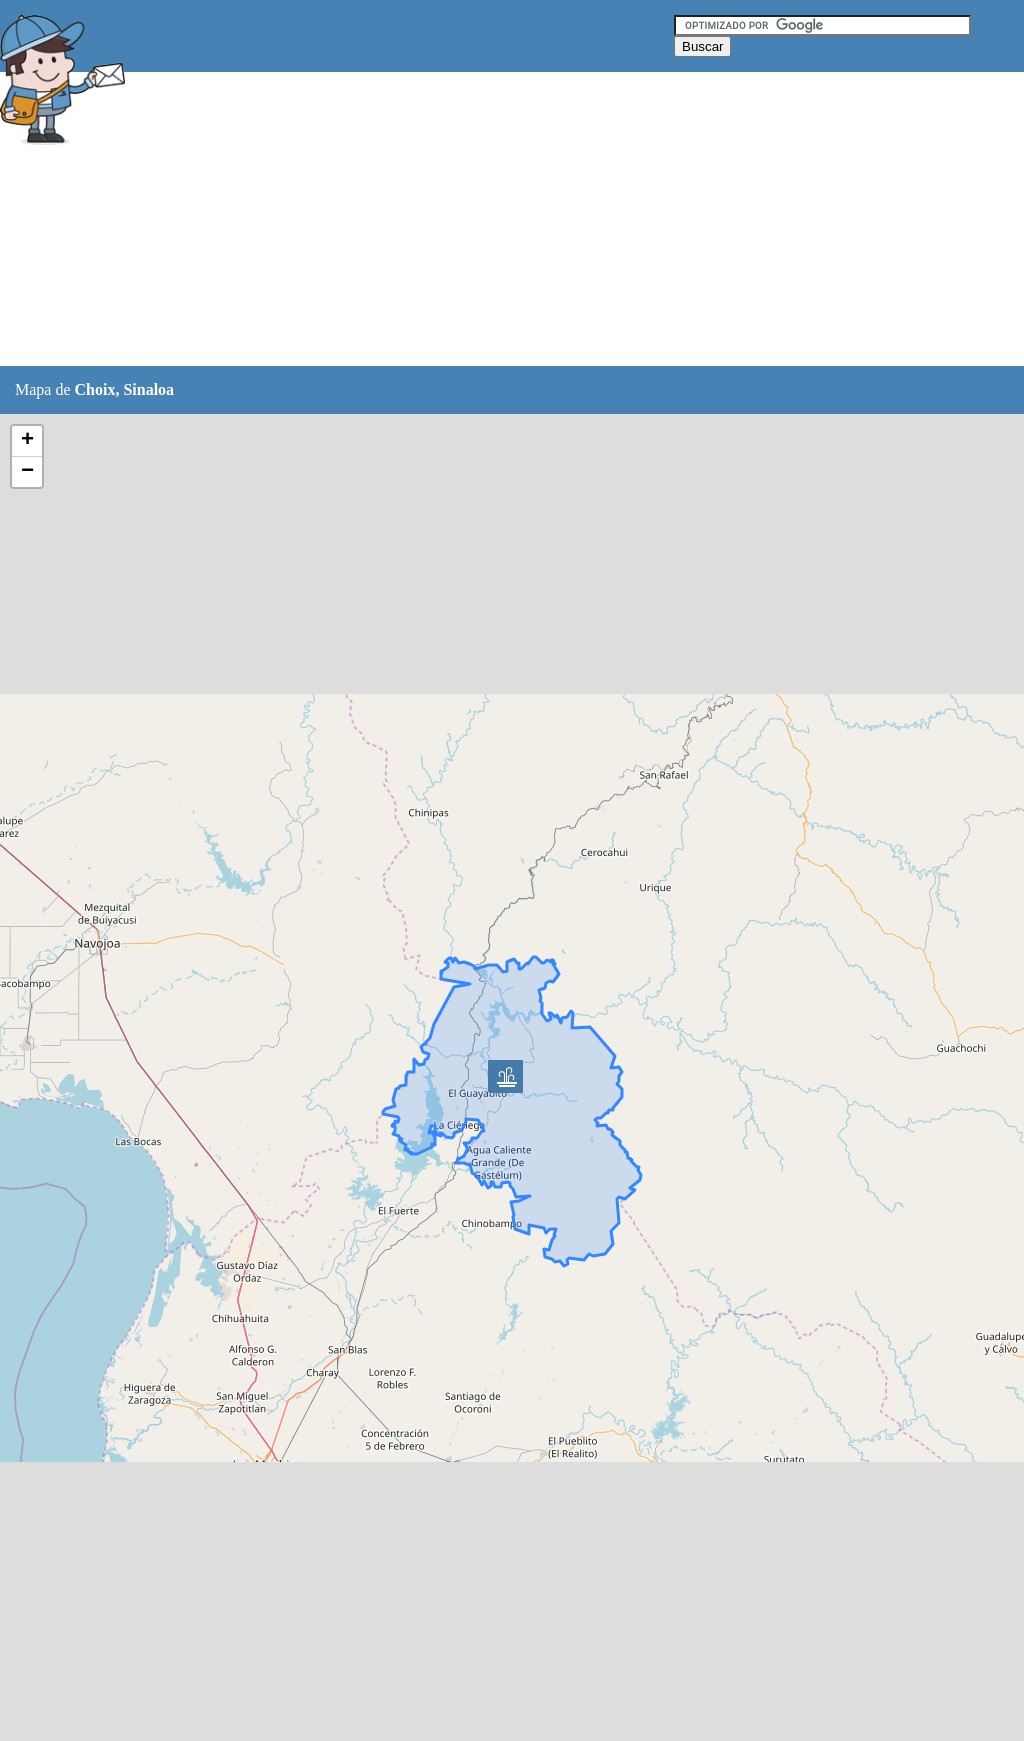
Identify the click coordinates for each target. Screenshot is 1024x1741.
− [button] (27, 472)
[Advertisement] (499, 220)
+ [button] (27, 441)
